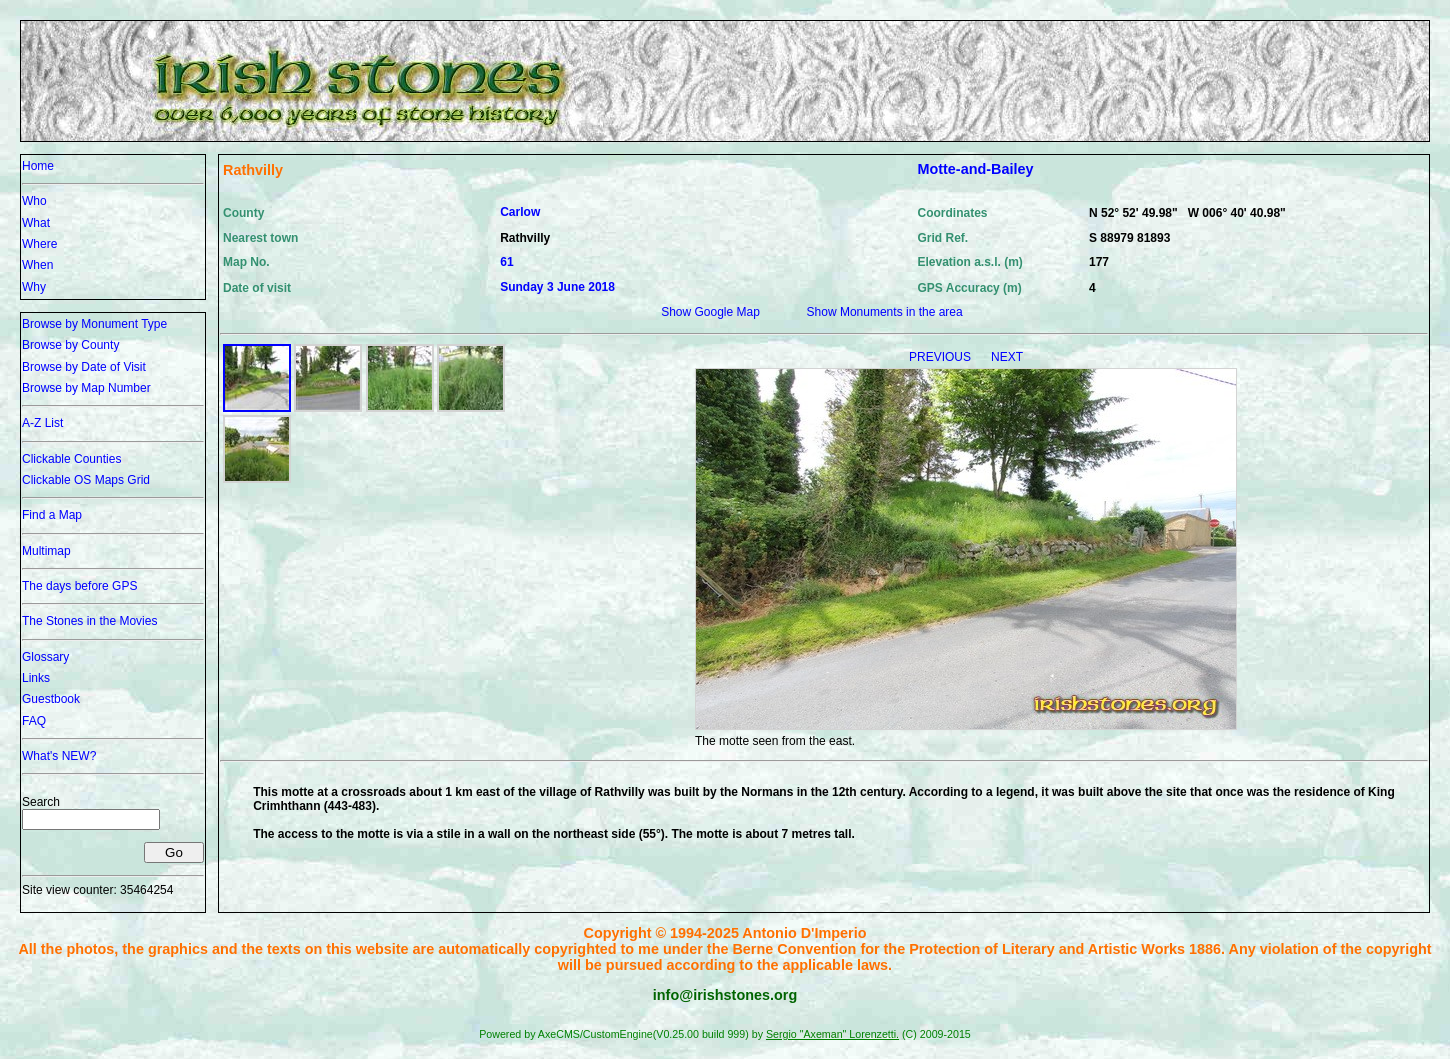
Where (39, 244)
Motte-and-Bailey (975, 169)
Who (34, 201)
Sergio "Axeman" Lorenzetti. (832, 1034)
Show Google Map (710, 312)
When (37, 265)
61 (506, 262)
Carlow (520, 212)
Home (38, 166)
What (36, 223)
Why (34, 287)
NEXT (1007, 357)
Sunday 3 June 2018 (557, 287)
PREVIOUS (941, 357)
